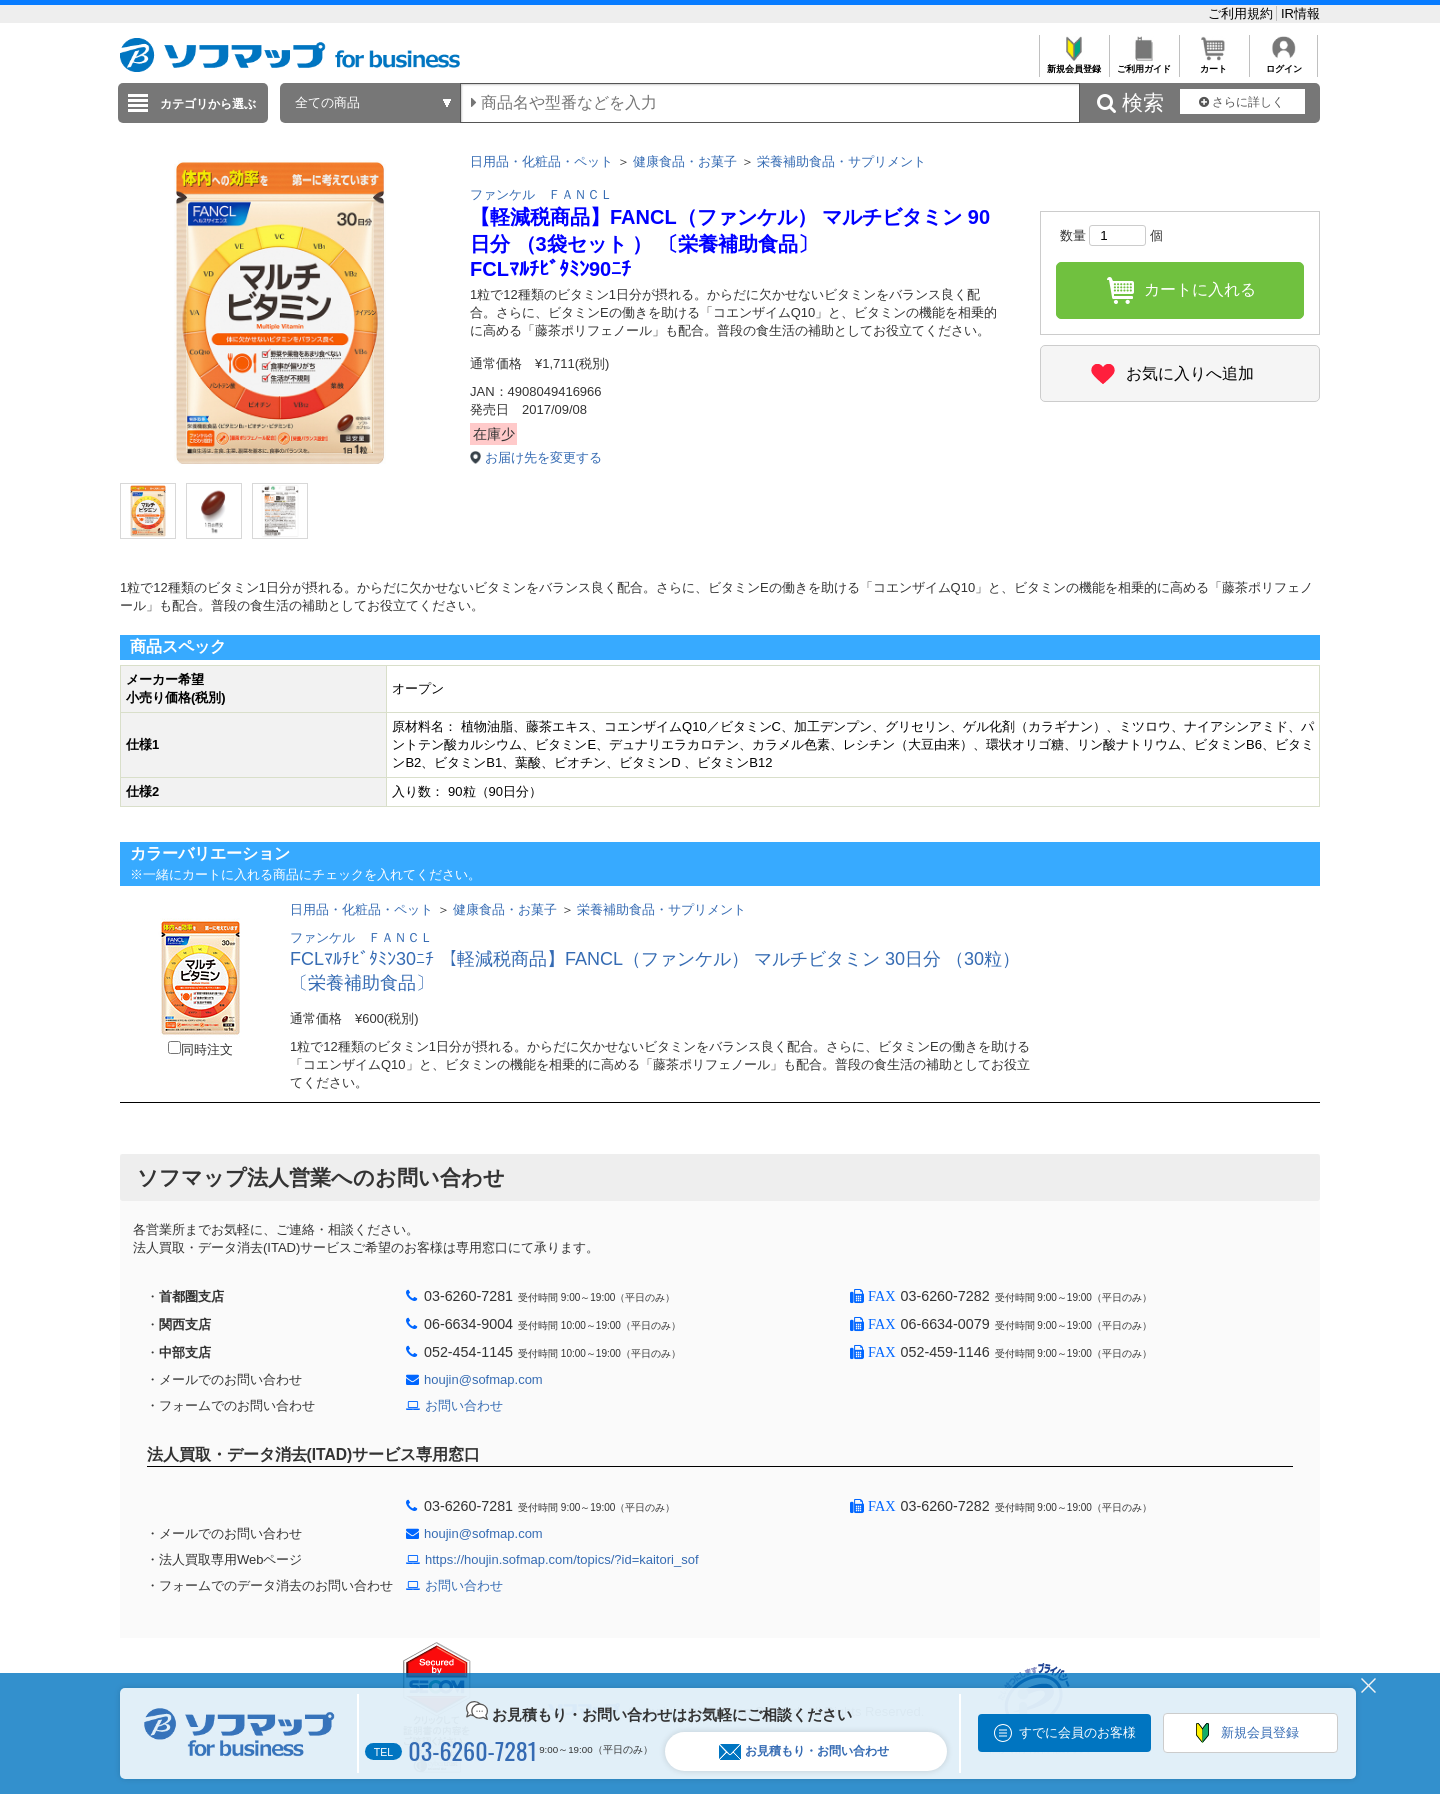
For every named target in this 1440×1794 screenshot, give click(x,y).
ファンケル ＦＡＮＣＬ (541, 194)
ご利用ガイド (1143, 63)
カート (1213, 63)
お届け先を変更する (543, 457)
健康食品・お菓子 (685, 161)
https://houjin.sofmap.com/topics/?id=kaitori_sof (562, 1559)
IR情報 (1300, 13)
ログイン (1283, 63)
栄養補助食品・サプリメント (841, 161)
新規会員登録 (1073, 63)
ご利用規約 (1242, 13)
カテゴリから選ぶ (208, 104)
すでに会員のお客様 (1077, 1732)
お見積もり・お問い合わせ (804, 1751)
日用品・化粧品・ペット (541, 161)
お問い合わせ (464, 1405)
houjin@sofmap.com (483, 1379)
